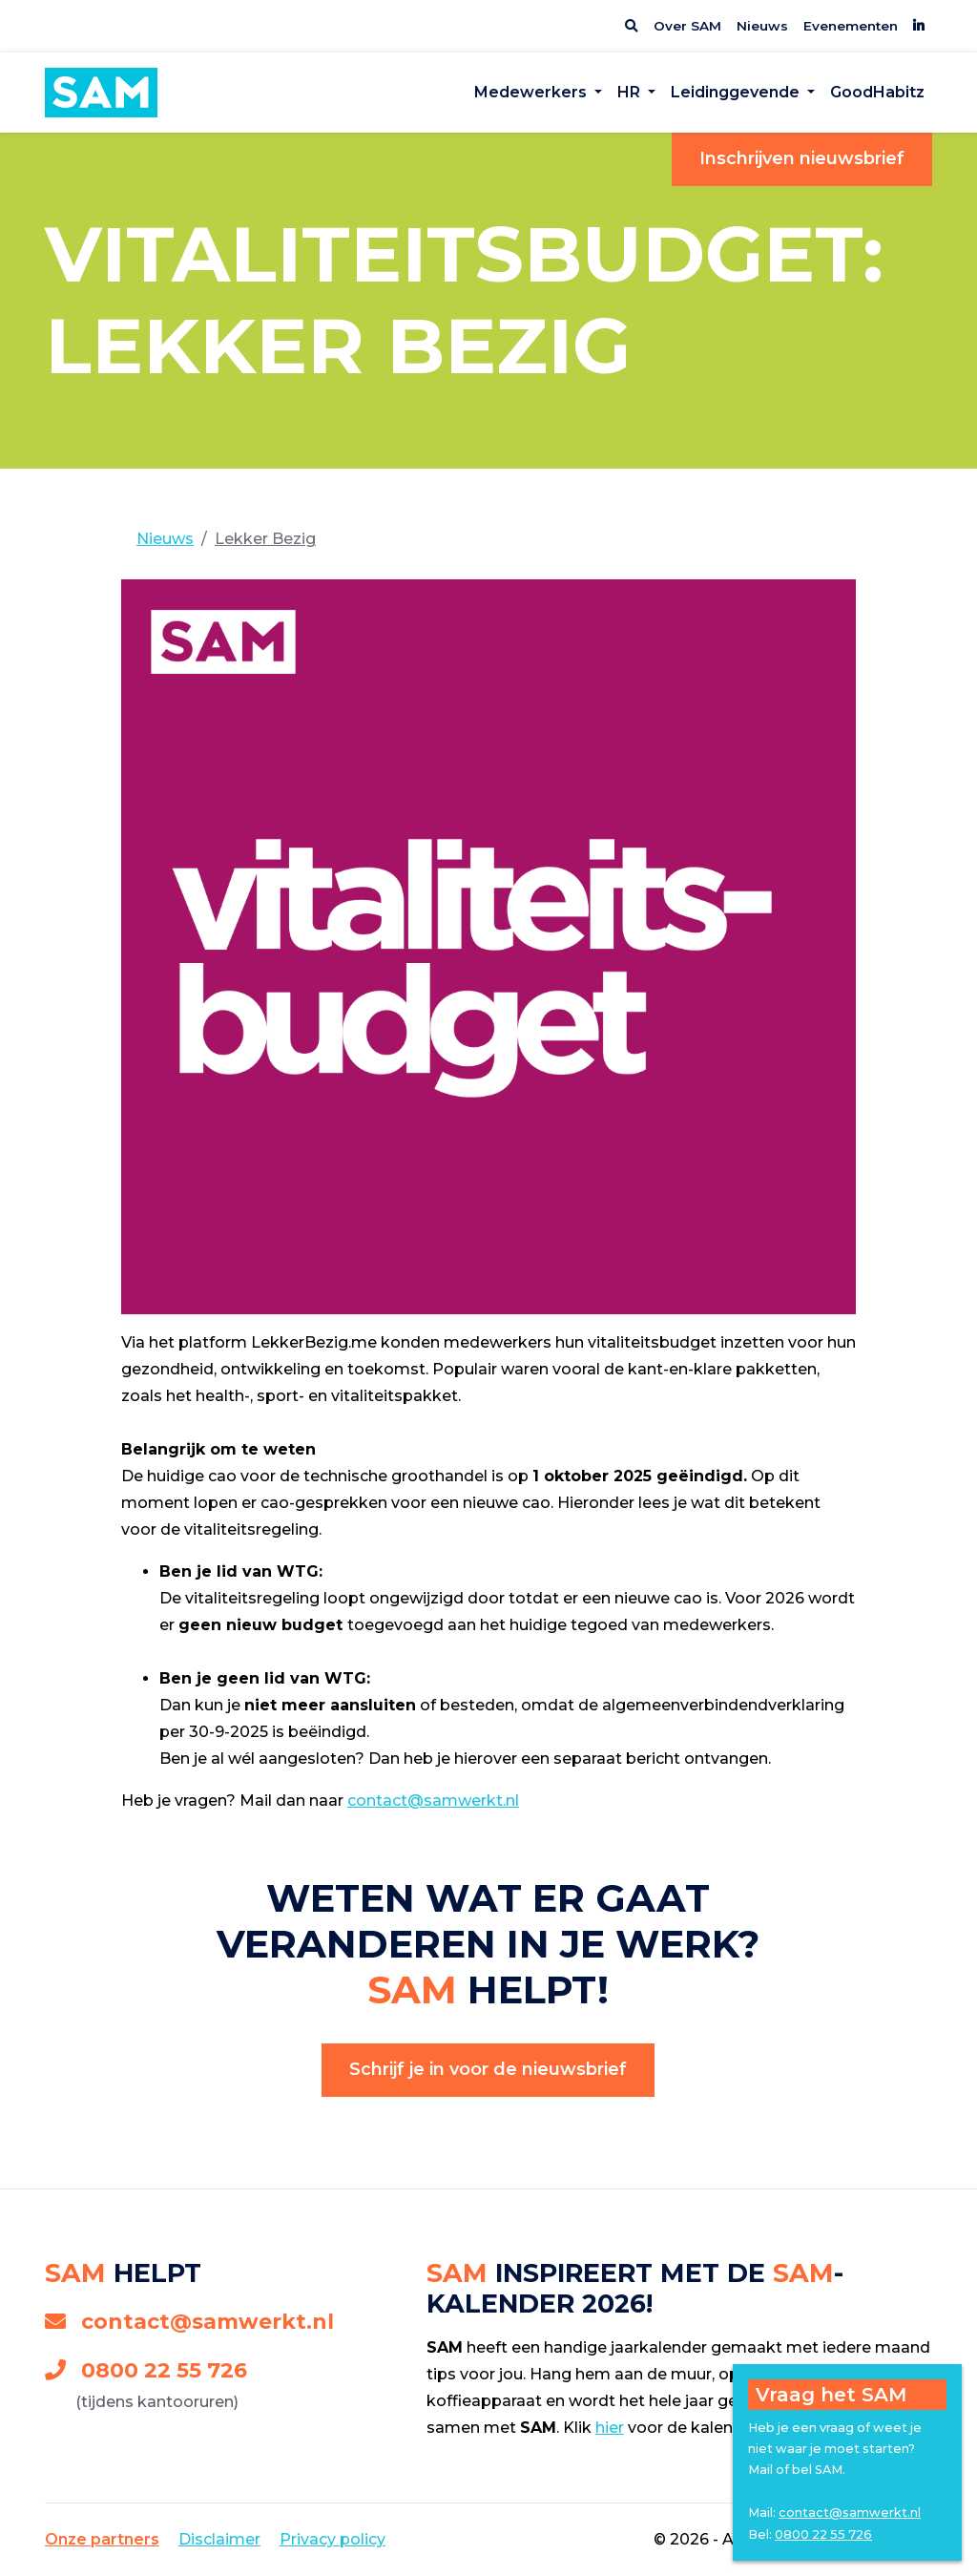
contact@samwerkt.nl (433, 1800)
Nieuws (762, 25)
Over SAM (687, 25)
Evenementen (850, 25)
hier (609, 2428)
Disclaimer (219, 2539)
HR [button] (630, 92)
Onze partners (102, 2539)
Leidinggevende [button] (737, 92)
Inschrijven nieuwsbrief (801, 158)
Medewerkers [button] (532, 92)
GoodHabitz (877, 92)
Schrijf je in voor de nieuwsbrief (488, 2069)
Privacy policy (332, 2539)
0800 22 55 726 (146, 2370)
